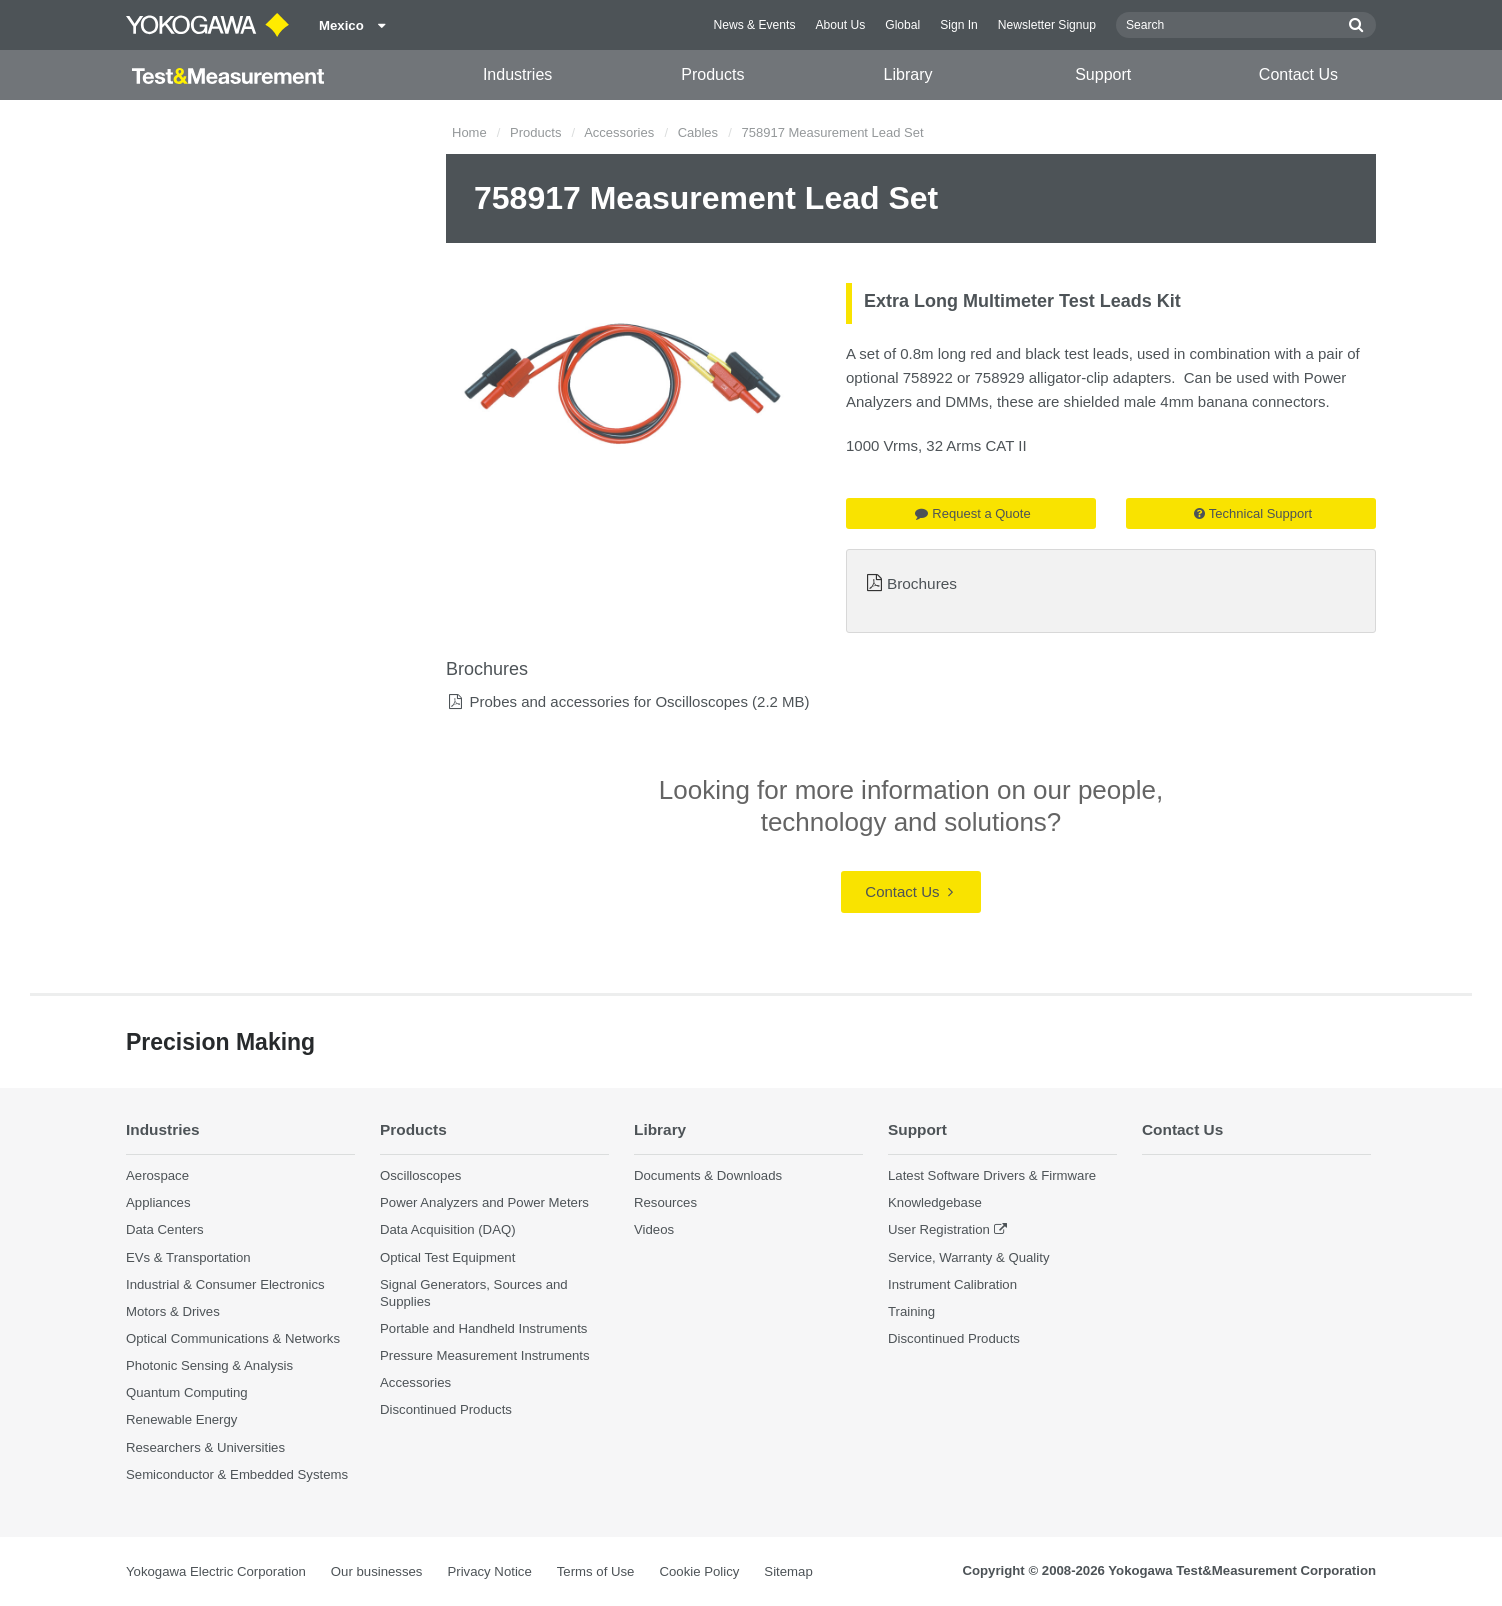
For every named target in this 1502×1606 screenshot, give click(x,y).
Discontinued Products (446, 1409)
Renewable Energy (181, 1419)
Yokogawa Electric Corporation (216, 1571)
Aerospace (157, 1175)
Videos (654, 1229)
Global (902, 25)
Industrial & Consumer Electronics (225, 1284)
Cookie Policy (699, 1571)
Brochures (922, 583)
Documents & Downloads (708, 1175)
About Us (840, 25)
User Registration (939, 1229)
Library (908, 74)
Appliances (158, 1202)
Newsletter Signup (1047, 25)
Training (911, 1311)
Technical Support (1253, 513)
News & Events (754, 25)
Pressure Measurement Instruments (485, 1355)
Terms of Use (596, 1571)
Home (469, 132)
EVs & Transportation (188, 1257)
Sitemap (788, 1571)
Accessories (619, 132)
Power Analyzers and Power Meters (484, 1202)
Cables (698, 132)
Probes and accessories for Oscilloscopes (608, 701)
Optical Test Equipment (447, 1257)
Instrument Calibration (952, 1284)
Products (712, 74)
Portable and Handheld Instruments (483, 1328)
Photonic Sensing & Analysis (209, 1365)
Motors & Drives (173, 1311)
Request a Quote (972, 513)
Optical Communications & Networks (233, 1338)
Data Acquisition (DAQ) (448, 1229)
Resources (665, 1202)
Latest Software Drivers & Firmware (992, 1175)
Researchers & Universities (205, 1447)
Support (1103, 74)
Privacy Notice (489, 1571)
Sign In (959, 25)
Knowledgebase (935, 1202)
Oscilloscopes (420, 1175)
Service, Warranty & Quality (968, 1257)
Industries (517, 74)
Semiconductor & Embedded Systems (237, 1474)
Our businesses (377, 1571)
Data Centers (165, 1229)
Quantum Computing (187, 1392)
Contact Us (1298, 74)
